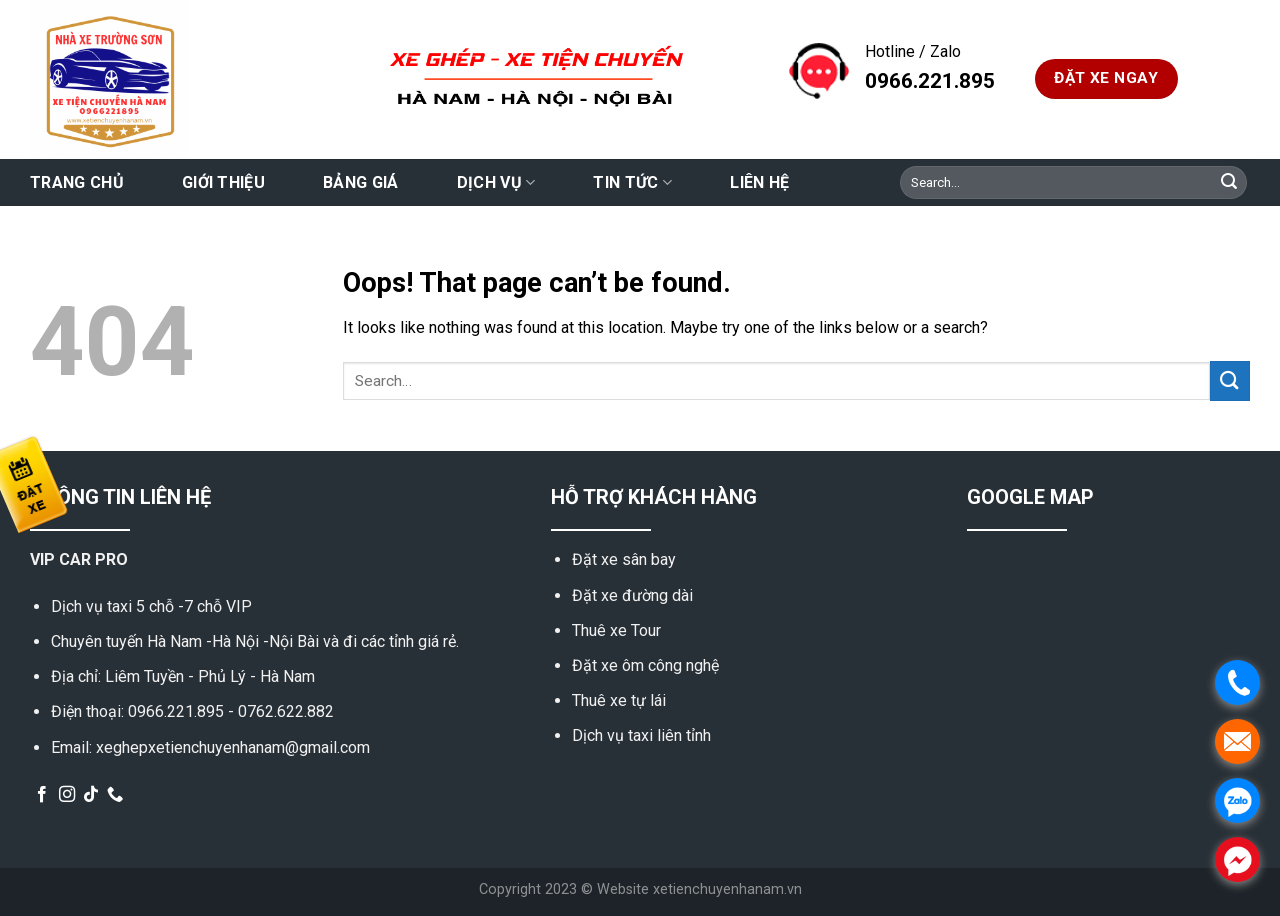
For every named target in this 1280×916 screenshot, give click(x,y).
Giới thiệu (223, 182)
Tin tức (632, 182)
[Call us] (115, 795)
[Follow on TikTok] (91, 795)
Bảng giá (361, 182)
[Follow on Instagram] (67, 795)
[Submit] (1229, 183)
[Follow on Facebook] (42, 795)
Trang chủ (77, 182)
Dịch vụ (496, 182)
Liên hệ (759, 182)
